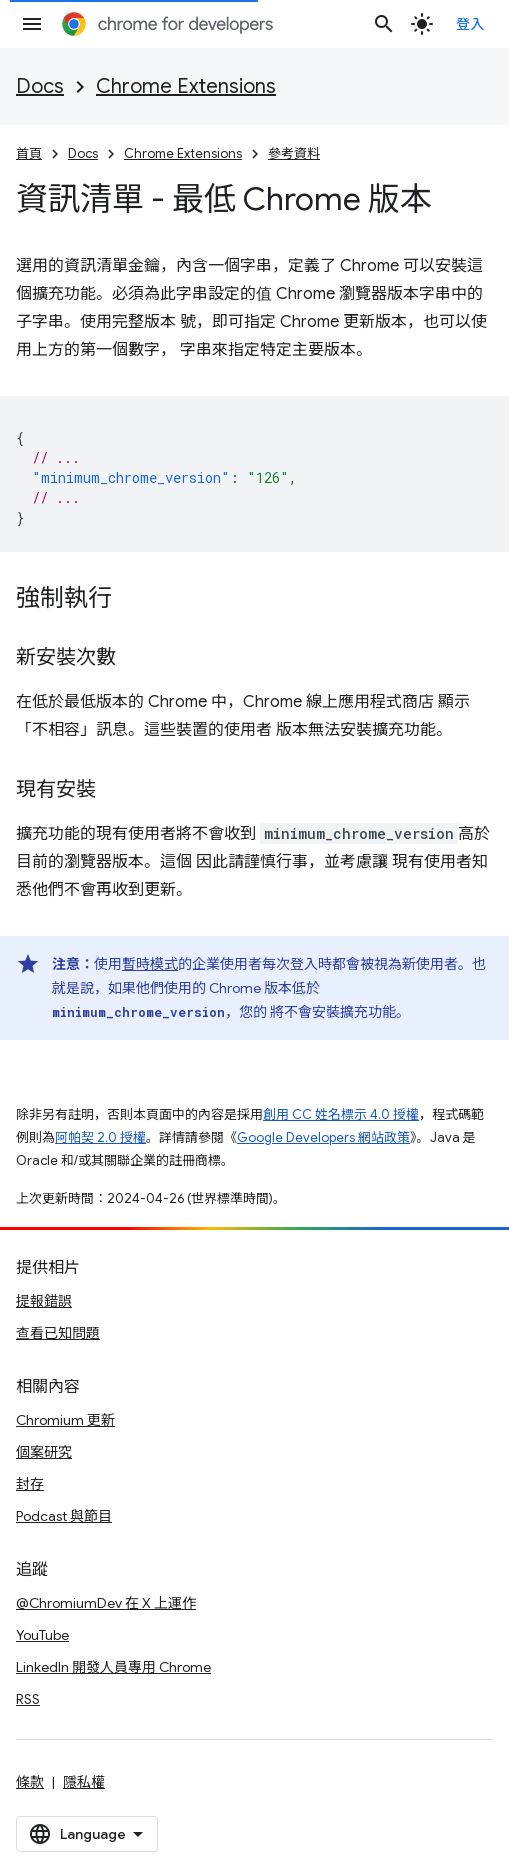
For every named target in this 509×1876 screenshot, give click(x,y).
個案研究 (44, 1452)
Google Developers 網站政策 (323, 1137)
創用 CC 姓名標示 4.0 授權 (341, 1114)
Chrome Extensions (186, 86)
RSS (28, 1699)
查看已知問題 (58, 1333)
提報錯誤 (44, 1301)
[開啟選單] (32, 24)
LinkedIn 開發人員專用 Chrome (113, 1667)
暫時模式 (150, 964)
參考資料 (294, 153)
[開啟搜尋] (384, 24)
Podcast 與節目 (64, 1516)
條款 (30, 1782)
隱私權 (84, 1782)
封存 (30, 1484)
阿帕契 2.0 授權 (100, 1137)
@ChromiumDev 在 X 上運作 (106, 1603)
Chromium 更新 (65, 1420)
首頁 (29, 153)
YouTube (42, 1635)
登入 (470, 24)
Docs (40, 86)
